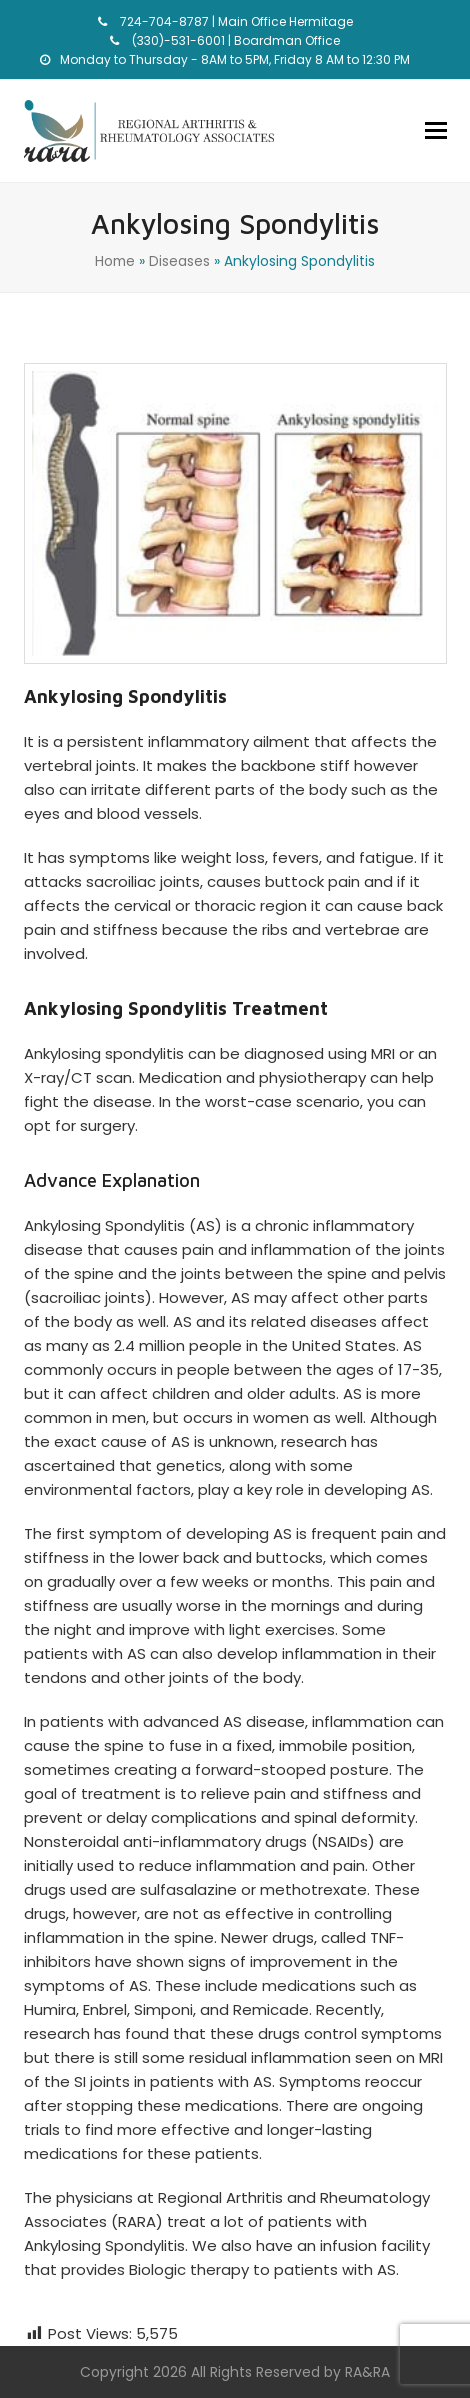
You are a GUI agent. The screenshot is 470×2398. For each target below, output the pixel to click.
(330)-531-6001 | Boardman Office (234, 40)
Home (115, 261)
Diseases (179, 261)
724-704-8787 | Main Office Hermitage (235, 21)
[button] (436, 131)
